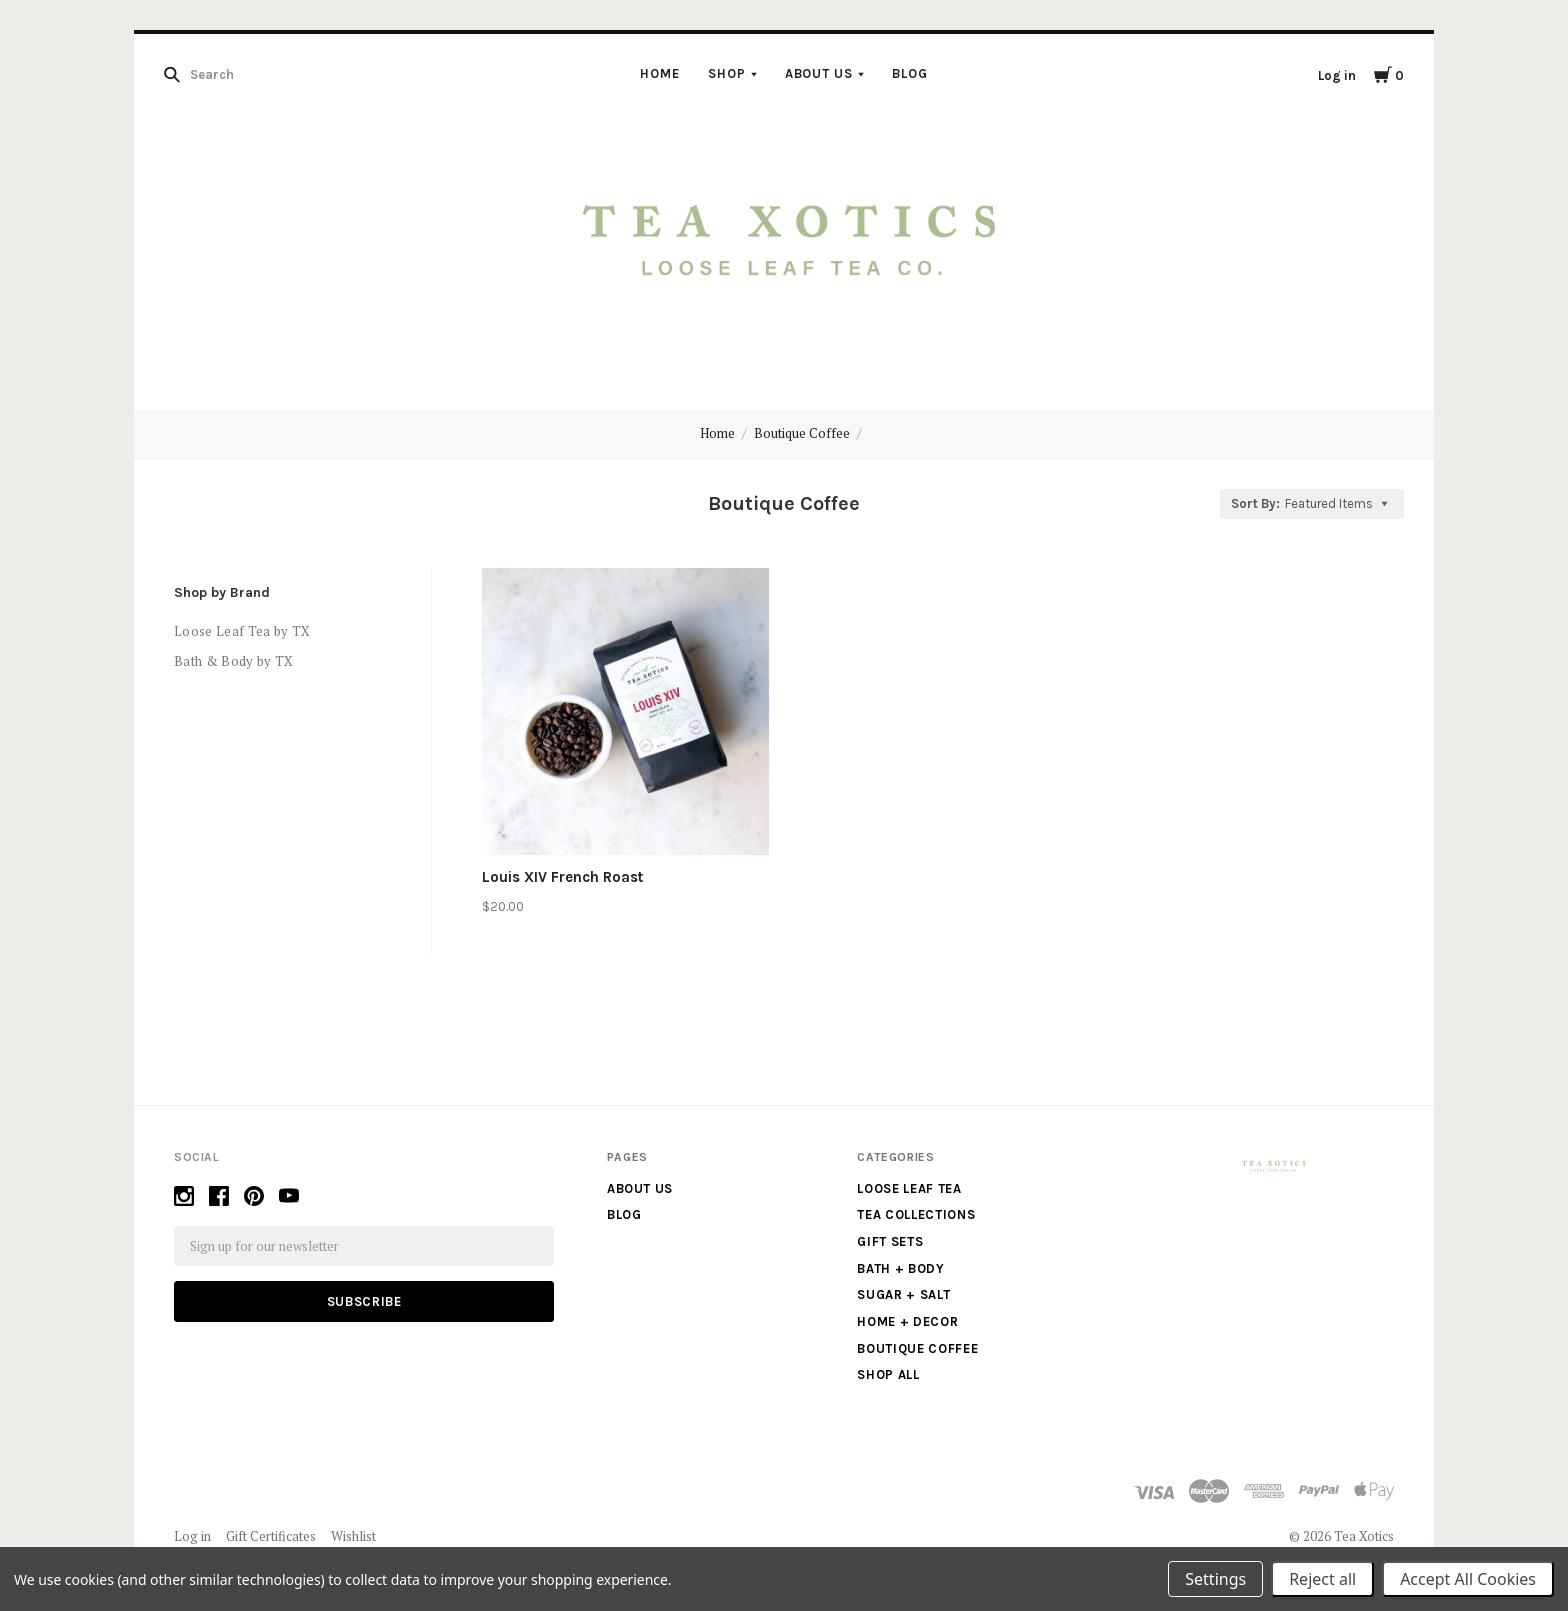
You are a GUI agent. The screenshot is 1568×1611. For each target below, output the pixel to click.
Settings (1215, 1579)
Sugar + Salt (903, 1294)
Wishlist (353, 1536)
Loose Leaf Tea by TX (242, 631)
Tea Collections (916, 1214)
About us (819, 73)
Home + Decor (907, 1321)
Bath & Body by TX (234, 661)
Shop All (888, 1374)
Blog (910, 73)
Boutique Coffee (802, 433)
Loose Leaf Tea (909, 1188)
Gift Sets (890, 1241)
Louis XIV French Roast (562, 877)
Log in (1337, 75)
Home (660, 73)
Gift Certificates (271, 1536)
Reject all (1322, 1579)
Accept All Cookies (1468, 1579)
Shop (727, 73)
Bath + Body (900, 1268)
